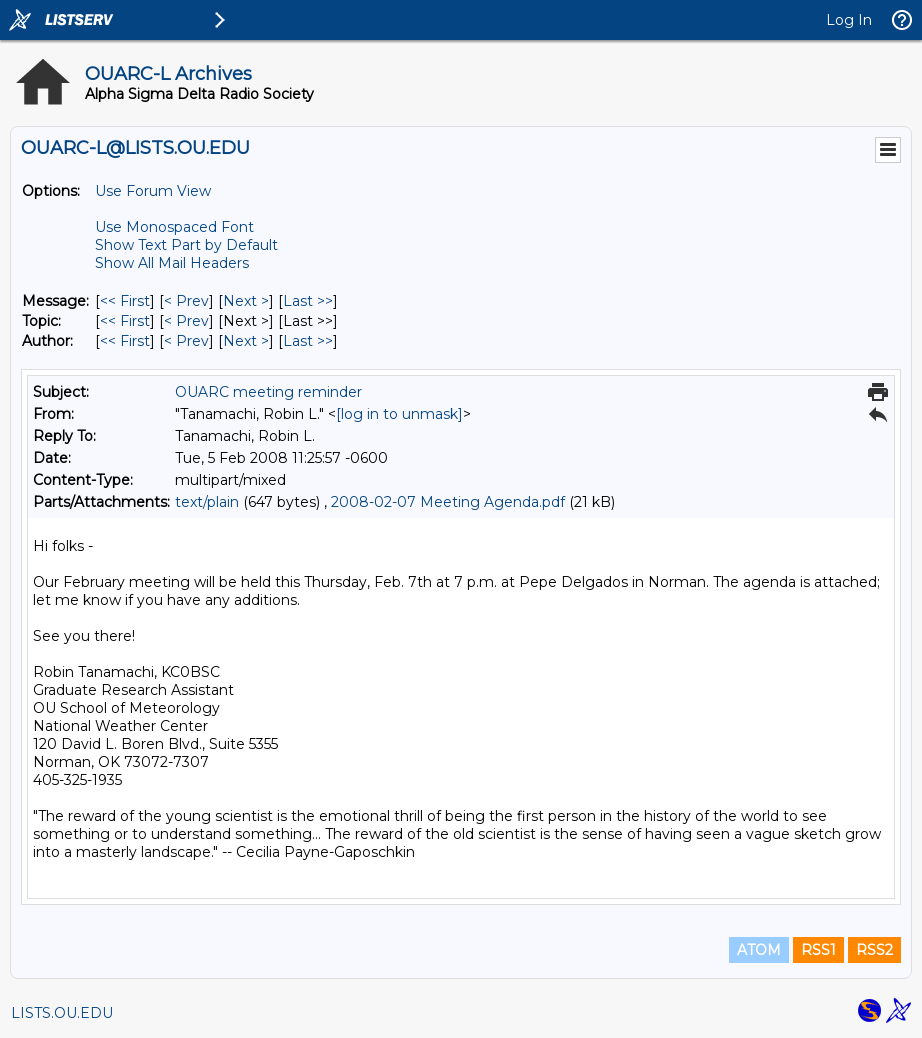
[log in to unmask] (399, 414)
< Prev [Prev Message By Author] (186, 341)
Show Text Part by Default (186, 245)
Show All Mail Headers (172, 263)
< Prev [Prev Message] (186, 301)
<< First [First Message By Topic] (125, 321)
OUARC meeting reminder (268, 392)
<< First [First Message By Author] (125, 341)
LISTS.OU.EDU (62, 1013)
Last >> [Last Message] (308, 301)
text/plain (207, 502)
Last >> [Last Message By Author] (308, 341)
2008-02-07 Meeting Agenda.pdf (448, 502)
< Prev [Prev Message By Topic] (186, 321)
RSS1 (818, 950)
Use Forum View (153, 191)
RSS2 (874, 950)
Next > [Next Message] (246, 301)
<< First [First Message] (125, 301)
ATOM (759, 950)
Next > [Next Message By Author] (246, 341)
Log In (849, 20)
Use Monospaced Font (174, 227)
